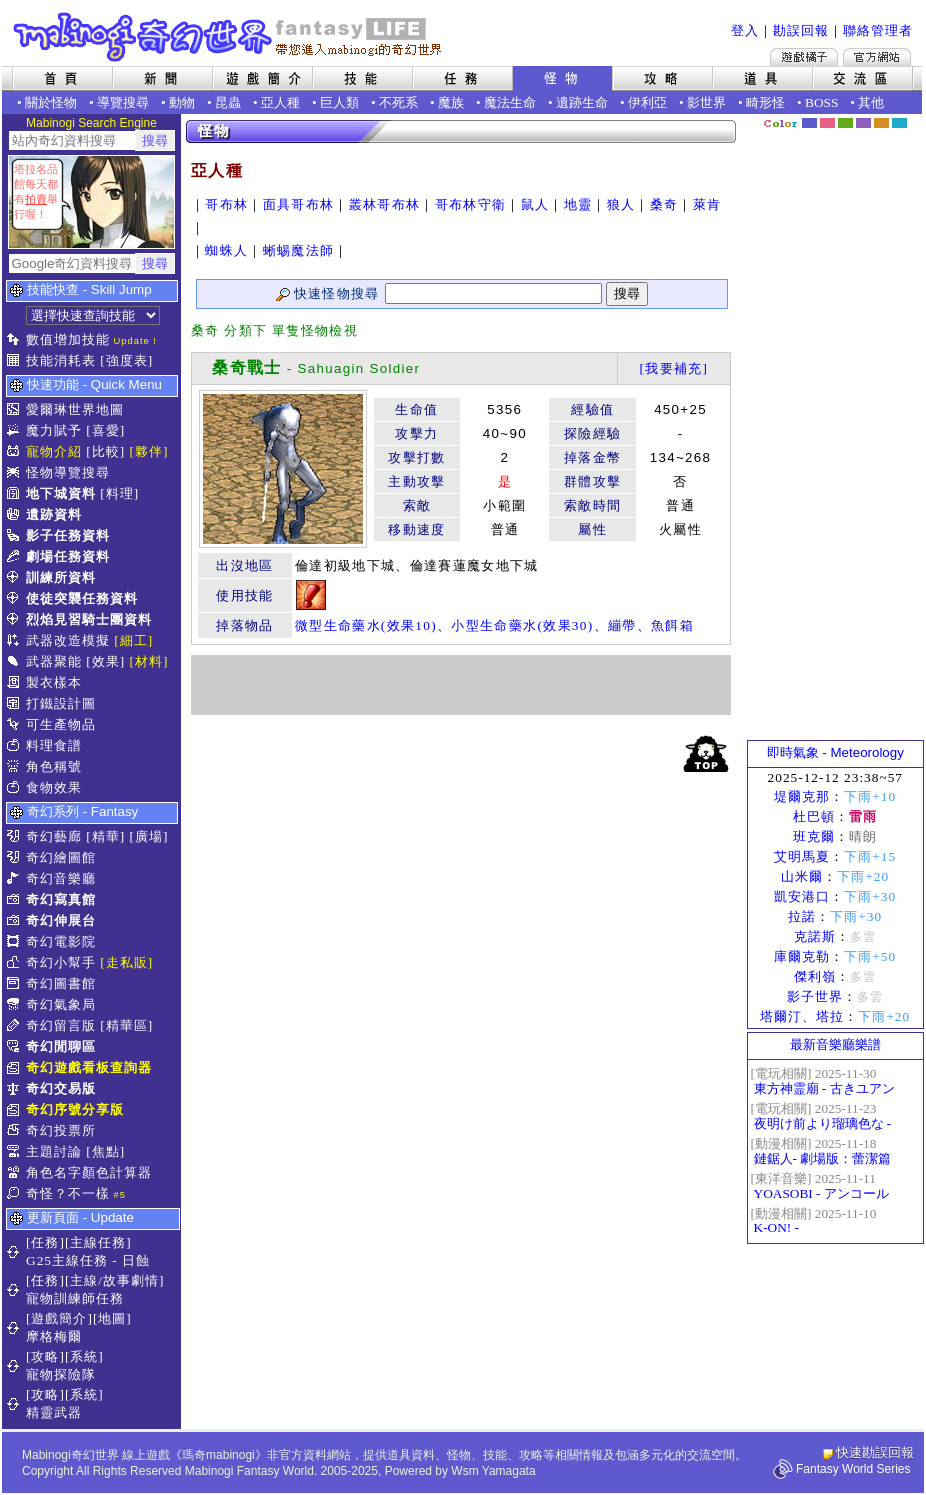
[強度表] (126, 360)
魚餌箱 (672, 625)
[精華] (105, 836)
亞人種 (280, 102)
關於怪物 (51, 102)
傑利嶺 (815, 976)
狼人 (621, 204)
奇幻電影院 (61, 941)
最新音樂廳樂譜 (835, 1044)
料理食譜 (54, 745)
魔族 (451, 102)
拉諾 (802, 916)
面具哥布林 (299, 204)
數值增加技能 (68, 339)
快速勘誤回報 (875, 1452)
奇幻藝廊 (54, 836)
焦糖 (881, 123)
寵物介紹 (54, 451)
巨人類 (339, 102)
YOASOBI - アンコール (821, 1193)
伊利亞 (647, 102)
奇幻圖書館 (61, 983)
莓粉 (827, 123)
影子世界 (815, 996)
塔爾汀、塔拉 (802, 1016)
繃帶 (622, 625)
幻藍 (809, 123)
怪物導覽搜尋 (68, 472)
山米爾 (802, 876)
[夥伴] (149, 451)
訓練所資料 (61, 577)
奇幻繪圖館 (61, 857)
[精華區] (126, 1025)
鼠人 (535, 204)
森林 (845, 123)
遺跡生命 (582, 102)
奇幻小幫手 (61, 962)
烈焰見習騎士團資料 (89, 619)
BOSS (821, 102)
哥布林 (226, 204)
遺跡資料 (54, 514)
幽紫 (863, 123)
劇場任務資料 (68, 556)
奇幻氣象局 (61, 1004)
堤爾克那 (802, 796)
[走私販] (126, 962)
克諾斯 (815, 936)
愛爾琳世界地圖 (75, 409)
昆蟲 (228, 102)
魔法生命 (510, 102)
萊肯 (707, 204)
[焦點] (105, 1151)
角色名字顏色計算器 (89, 1172)
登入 (745, 30)
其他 (871, 102)
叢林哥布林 (385, 204)
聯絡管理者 (878, 30)
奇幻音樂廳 (61, 878)
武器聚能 (54, 661)
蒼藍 (899, 123)
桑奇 (664, 204)
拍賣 (36, 199)
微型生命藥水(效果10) (366, 625)
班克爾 (814, 836)
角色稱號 (54, 766)
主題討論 (54, 1151)
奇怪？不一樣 (68, 1193)
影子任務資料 (68, 535)
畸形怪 (765, 102)
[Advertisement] (461, 685)
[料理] (119, 493)
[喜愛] (105, 430)
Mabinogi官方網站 (877, 57)
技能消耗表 (61, 360)
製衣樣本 (54, 682)
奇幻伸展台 (61, 920)
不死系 (398, 102)
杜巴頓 (814, 816)
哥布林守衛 (471, 204)
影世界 (706, 102)
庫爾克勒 (802, 956)
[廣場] (149, 836)
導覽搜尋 (123, 102)
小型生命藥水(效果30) (522, 625)
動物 (182, 102)
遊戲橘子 (804, 57)
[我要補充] (673, 368)
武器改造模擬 (68, 640)
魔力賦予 (54, 430)
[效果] (105, 661)
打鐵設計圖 (61, 703)
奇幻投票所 (61, 1130)
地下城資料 (61, 493)
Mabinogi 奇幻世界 (229, 37)
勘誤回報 (801, 30)
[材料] (149, 661)
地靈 (578, 204)
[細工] (133, 640)
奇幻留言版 (61, 1025)
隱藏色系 (911, 116)
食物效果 (54, 787)
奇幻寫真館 (61, 899)
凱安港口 (802, 896)
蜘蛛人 (226, 250)
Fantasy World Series (853, 1469)
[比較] (105, 451)
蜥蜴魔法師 (299, 250)
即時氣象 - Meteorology (835, 752)
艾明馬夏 (802, 856)
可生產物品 (61, 724)
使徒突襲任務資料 (82, 598)
